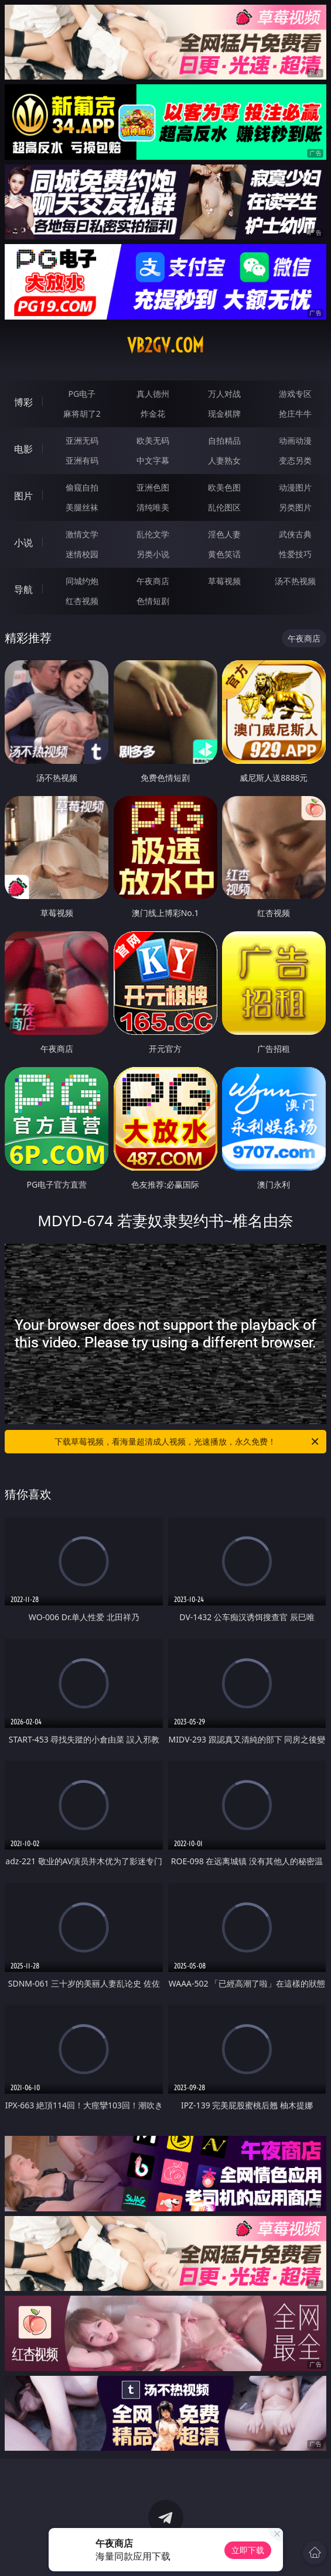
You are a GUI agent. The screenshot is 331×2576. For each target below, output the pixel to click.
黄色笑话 (224, 554)
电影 (23, 449)
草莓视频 (224, 580)
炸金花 (153, 413)
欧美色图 (224, 487)
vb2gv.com (165, 345)
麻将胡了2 (82, 413)
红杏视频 (82, 600)
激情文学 (82, 534)
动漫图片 (295, 487)
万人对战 (224, 393)
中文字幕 (153, 460)
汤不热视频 (295, 580)
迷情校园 (82, 554)
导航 (23, 589)
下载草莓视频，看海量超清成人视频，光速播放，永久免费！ (187, 1442)
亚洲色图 (153, 487)
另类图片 (295, 507)
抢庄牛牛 (295, 413)
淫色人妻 (224, 534)
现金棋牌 (224, 413)
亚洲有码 (82, 460)
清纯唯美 (153, 507)
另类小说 (153, 554)
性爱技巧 (295, 554)
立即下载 (247, 2550)
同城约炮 (82, 580)
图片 (23, 495)
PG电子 (81, 393)
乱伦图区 (224, 507)
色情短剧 (153, 600)
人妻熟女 (224, 460)
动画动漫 (295, 440)
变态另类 (295, 460)
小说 (23, 542)
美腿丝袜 (82, 507)
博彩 (23, 402)
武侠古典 (295, 534)
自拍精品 (224, 440)
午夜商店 (153, 580)
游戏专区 (295, 393)
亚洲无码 (82, 440)
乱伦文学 (153, 534)
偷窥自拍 (82, 487)
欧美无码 (153, 440)
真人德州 (153, 393)
